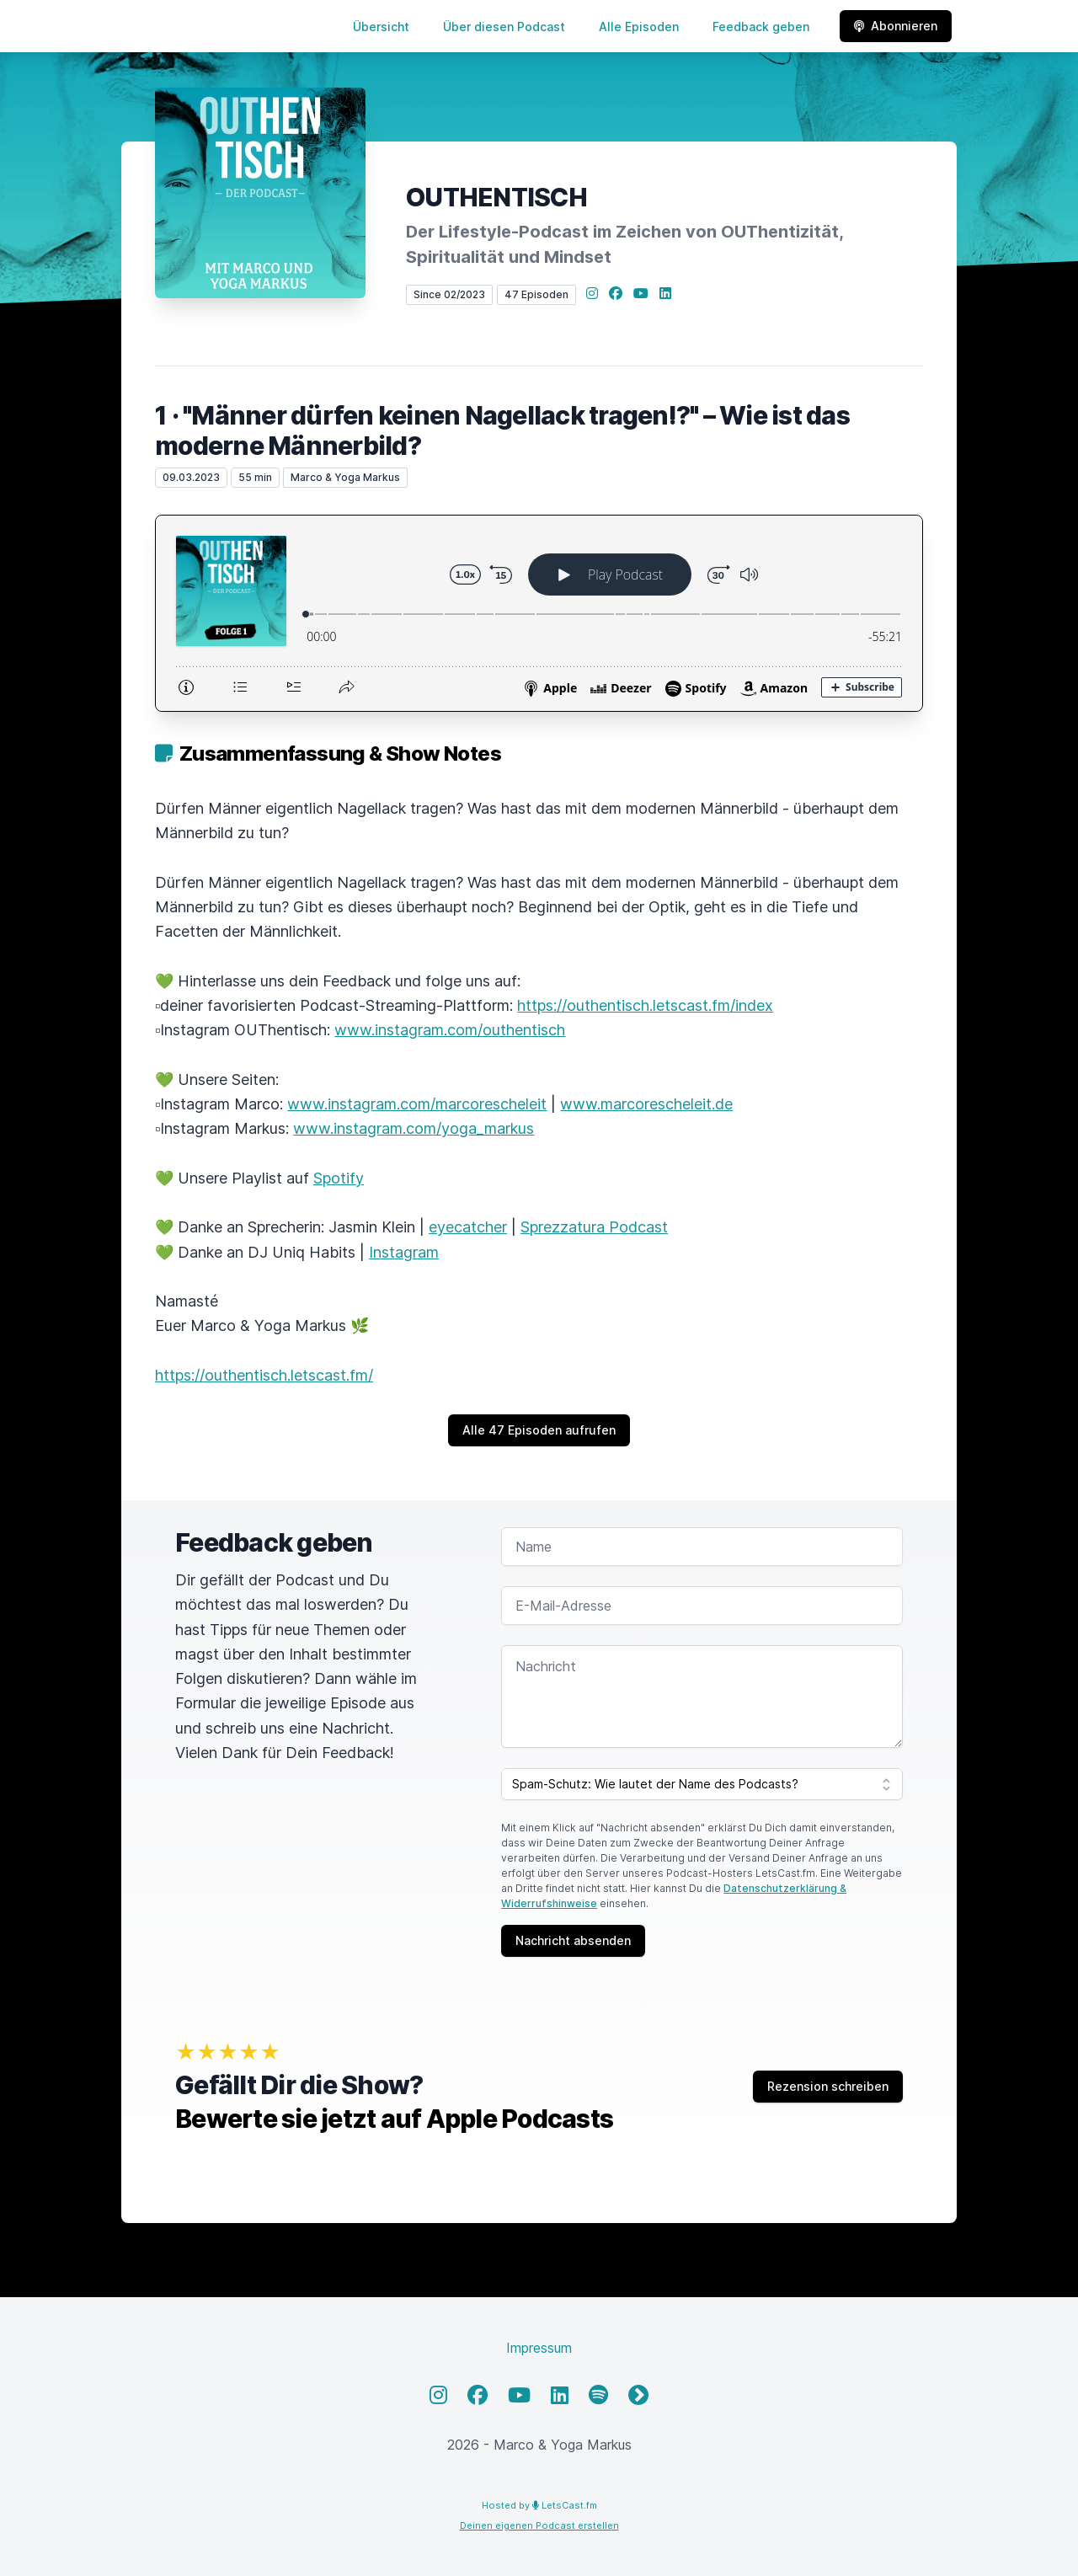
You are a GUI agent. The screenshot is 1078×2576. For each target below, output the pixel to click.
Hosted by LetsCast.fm (539, 2505)
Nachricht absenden (573, 1940)
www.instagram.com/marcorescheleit (417, 1104)
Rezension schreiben (828, 2086)
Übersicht (381, 26)
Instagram (404, 1252)
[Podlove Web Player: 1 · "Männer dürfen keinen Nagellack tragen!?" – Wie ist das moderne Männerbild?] (539, 613)
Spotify (338, 1178)
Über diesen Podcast (504, 26)
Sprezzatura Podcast (594, 1227)
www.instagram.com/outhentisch (449, 1030)
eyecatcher (468, 1227)
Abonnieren (895, 26)
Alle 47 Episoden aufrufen (539, 1430)
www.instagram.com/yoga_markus (413, 1128)
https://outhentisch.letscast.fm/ (264, 1375)
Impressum (539, 2347)
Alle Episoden (639, 26)
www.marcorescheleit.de (646, 1104)
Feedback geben (760, 26)
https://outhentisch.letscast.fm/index (645, 1005)
